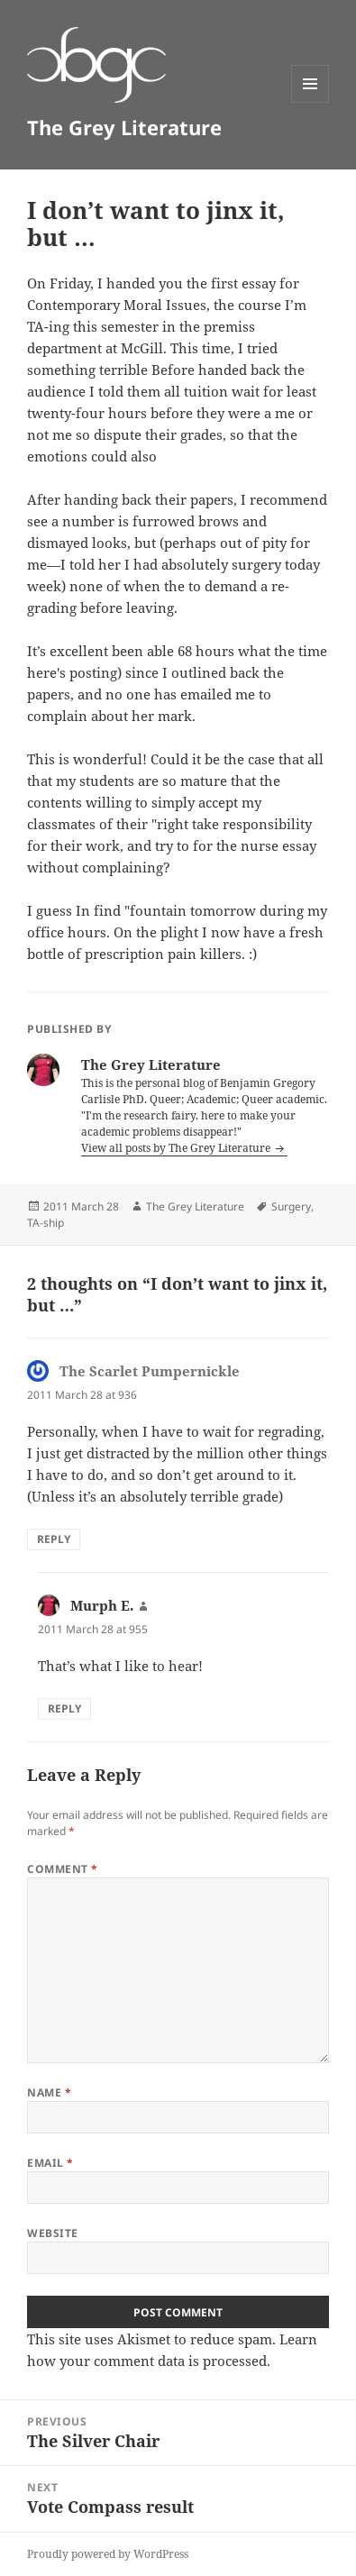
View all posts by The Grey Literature (177, 1148)
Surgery (291, 1206)
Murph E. (101, 1605)
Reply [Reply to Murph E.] (64, 1708)
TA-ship (45, 1222)
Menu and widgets (310, 102)
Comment (62, 1869)
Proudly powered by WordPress (107, 2554)
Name (49, 2092)
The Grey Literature (124, 127)
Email (50, 2162)
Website (52, 2233)
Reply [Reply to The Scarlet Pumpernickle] (53, 1539)
